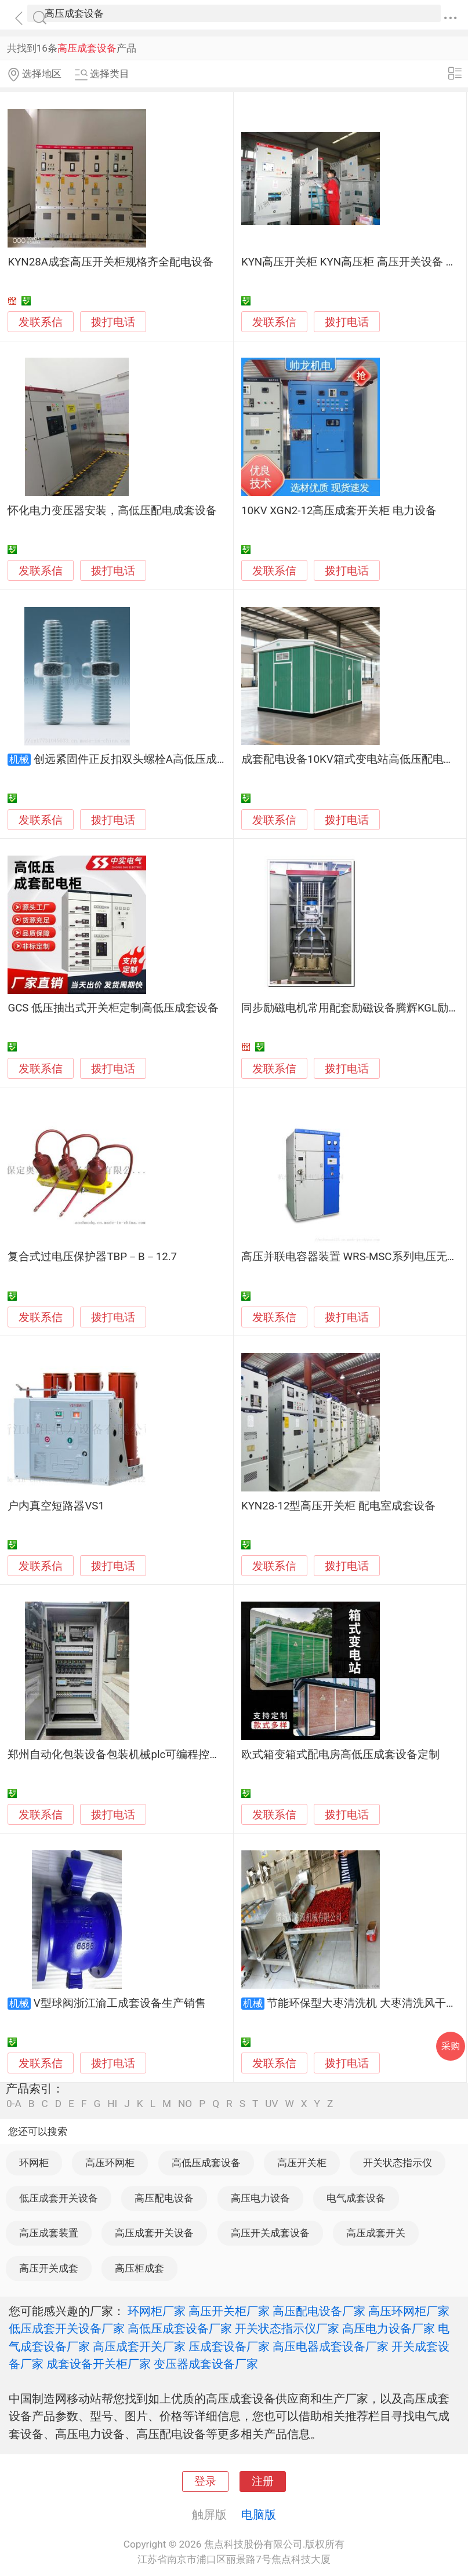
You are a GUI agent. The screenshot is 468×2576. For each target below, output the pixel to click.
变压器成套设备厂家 (206, 2364)
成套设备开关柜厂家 (98, 2364)
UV (271, 2104)
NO (185, 2104)
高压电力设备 (260, 2198)
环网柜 (34, 2163)
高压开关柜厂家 (229, 2311)
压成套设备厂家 (229, 2346)
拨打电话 (113, 322)
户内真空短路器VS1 (56, 1506)
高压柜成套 (139, 2268)
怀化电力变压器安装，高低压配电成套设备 (112, 510)
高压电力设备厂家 (388, 2328)
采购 (450, 2045)
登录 (205, 2481)
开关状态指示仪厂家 (287, 2328)
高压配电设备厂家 (319, 2311)
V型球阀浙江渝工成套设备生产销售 (120, 2003)
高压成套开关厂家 (139, 2346)
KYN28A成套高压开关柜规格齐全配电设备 (110, 262)
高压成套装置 (48, 2233)
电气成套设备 (356, 2198)
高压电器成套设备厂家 (331, 2346)
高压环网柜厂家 (408, 2311)
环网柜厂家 (157, 2311)
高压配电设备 (164, 2198)
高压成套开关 (375, 2233)
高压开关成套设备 (270, 2233)
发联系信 (41, 322)
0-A (13, 2104)
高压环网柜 (110, 2163)
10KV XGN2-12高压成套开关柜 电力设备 (339, 510)
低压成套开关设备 (58, 2198)
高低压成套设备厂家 (180, 2328)
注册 (263, 2481)
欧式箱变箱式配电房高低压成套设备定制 (340, 1754)
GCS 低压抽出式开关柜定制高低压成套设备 (113, 1008)
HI (112, 2104)
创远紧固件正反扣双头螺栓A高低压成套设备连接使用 (164, 759)
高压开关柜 (301, 2163)
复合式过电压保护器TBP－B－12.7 (92, 1256)
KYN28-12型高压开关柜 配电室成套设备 (338, 1506)
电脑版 (258, 2515)
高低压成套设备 (206, 2163)
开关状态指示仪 (397, 2163)
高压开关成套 (48, 2268)
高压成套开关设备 (154, 2233)
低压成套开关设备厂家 (67, 2328)
